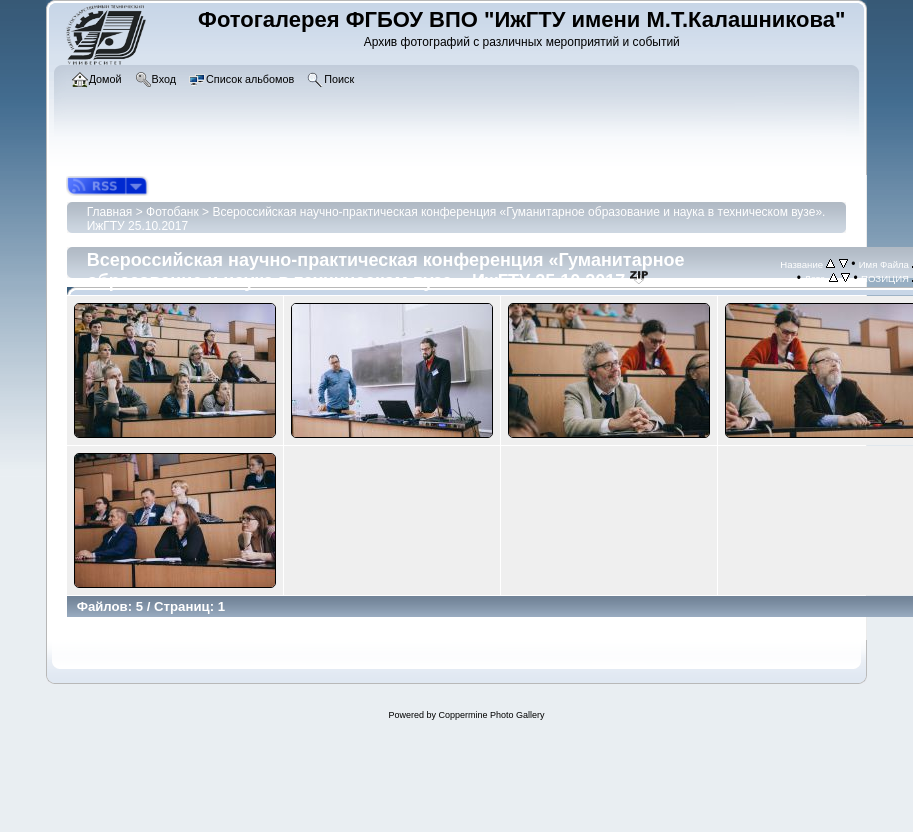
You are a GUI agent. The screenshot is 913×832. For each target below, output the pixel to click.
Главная (110, 212)
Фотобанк (172, 212)
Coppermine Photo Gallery (491, 715)
